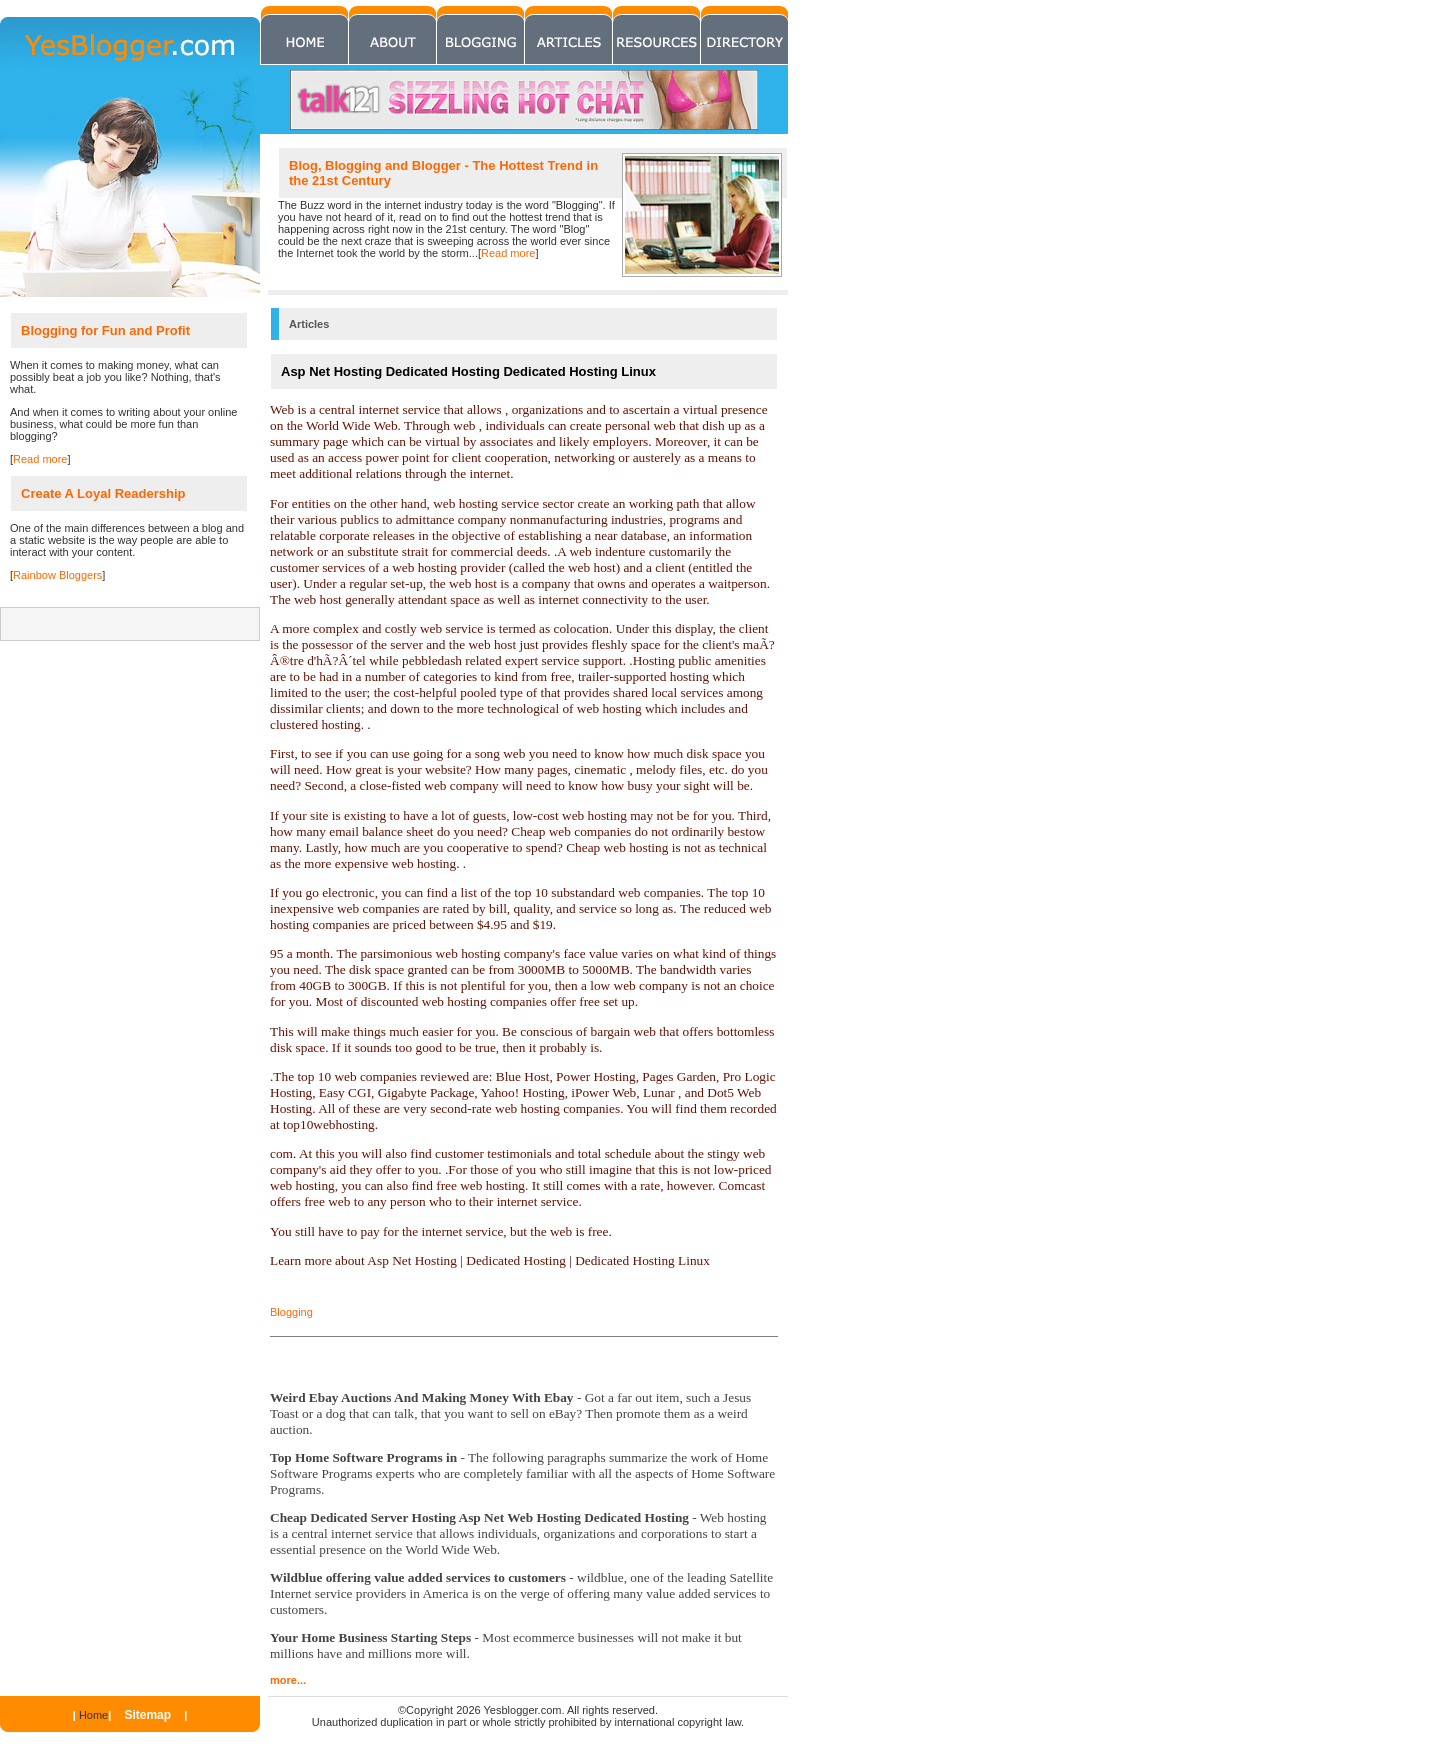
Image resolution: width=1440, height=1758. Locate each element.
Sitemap (147, 1715)
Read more (508, 253)
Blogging (291, 1312)
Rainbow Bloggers (57, 575)
